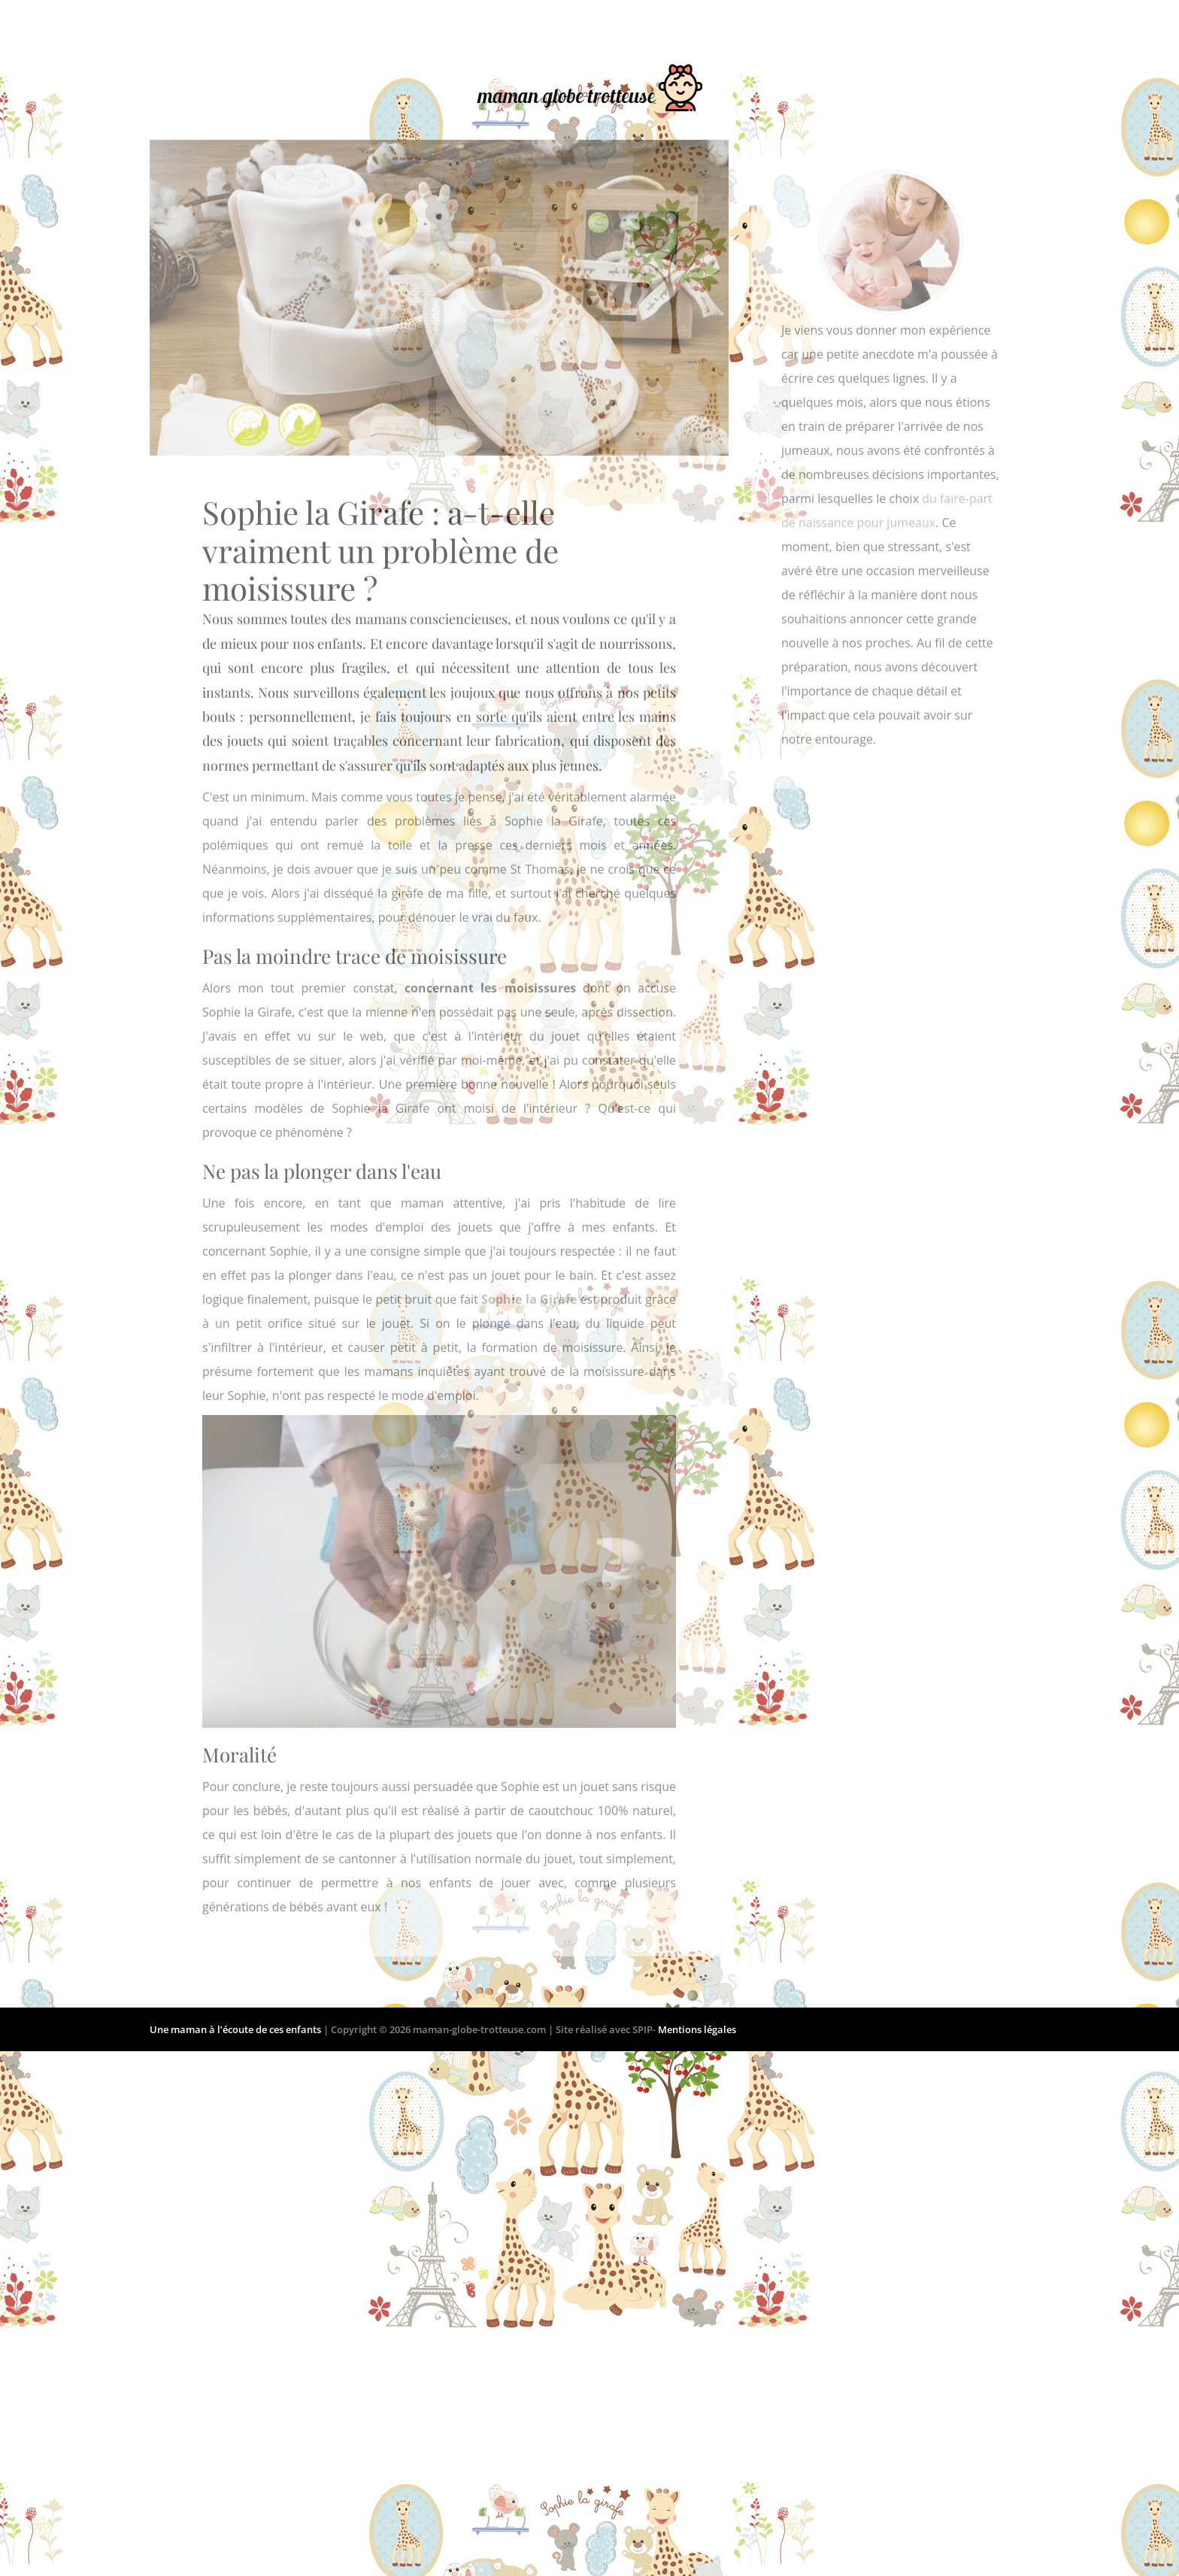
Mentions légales (697, 2029)
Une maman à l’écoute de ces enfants (236, 2029)
